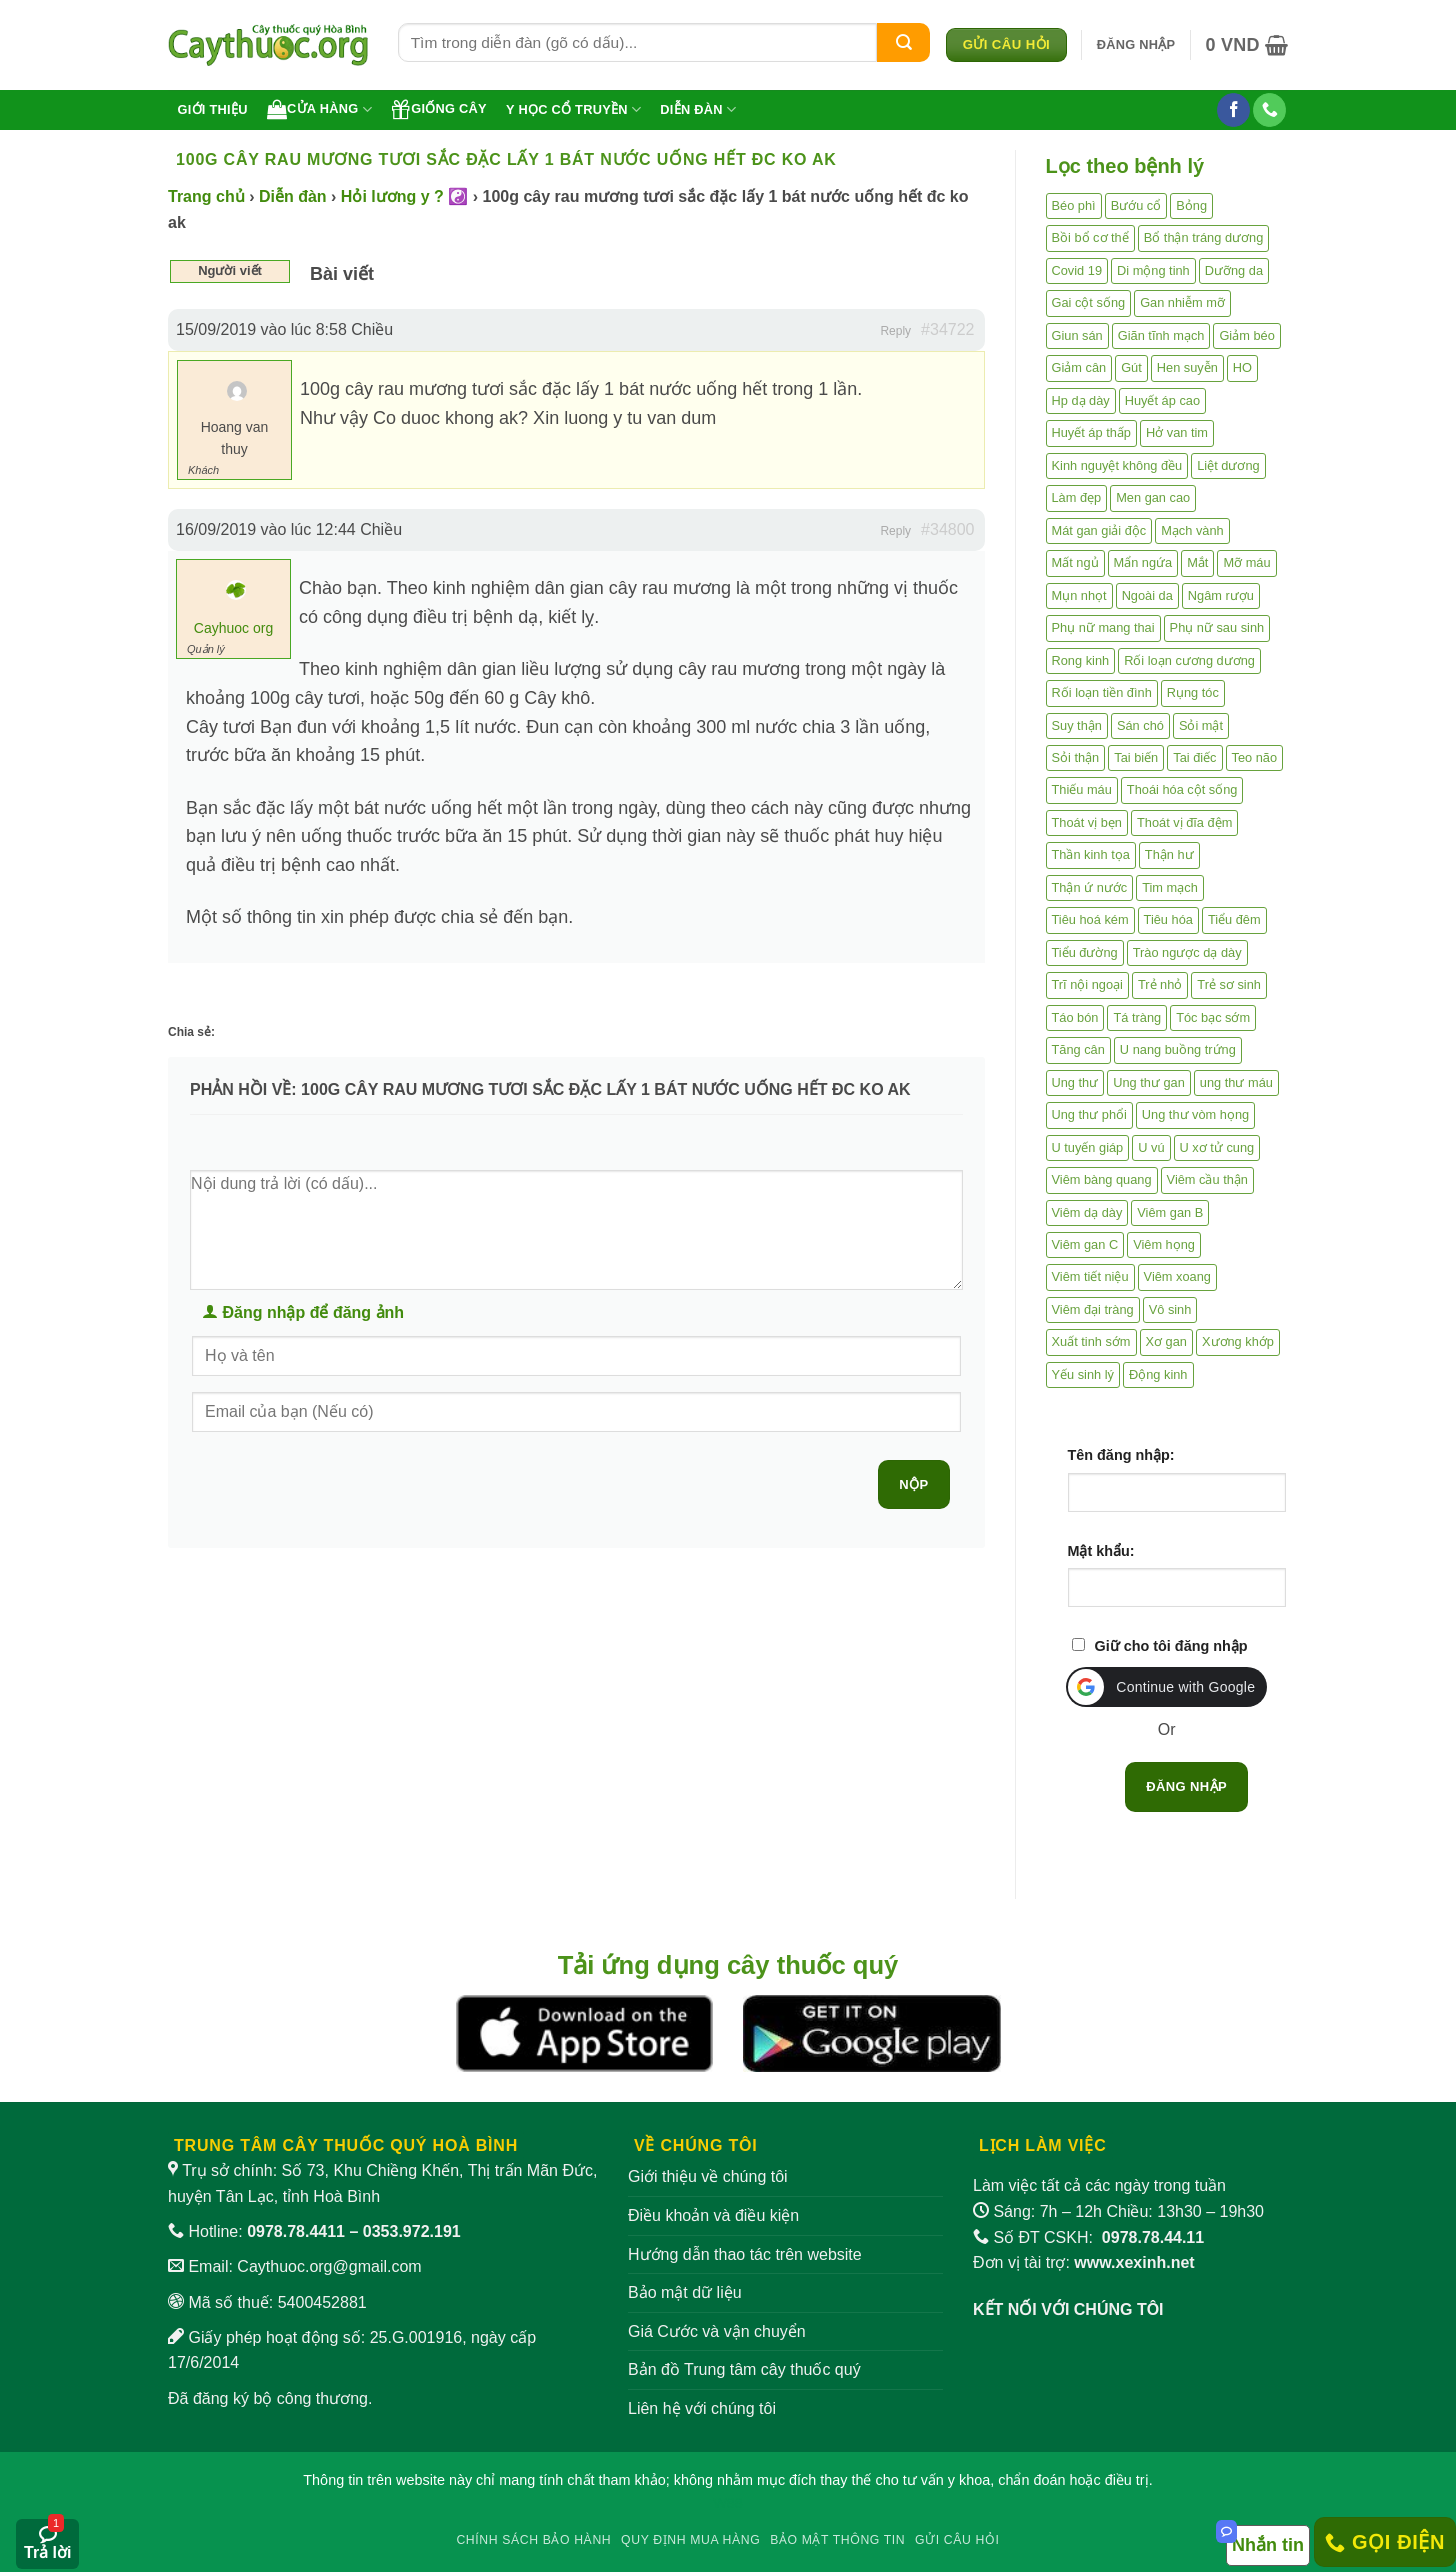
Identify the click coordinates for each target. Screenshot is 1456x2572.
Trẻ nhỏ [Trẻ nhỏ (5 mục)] (1160, 984)
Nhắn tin (1268, 2545)
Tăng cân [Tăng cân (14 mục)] (1078, 1049)
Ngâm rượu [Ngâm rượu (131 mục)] (1221, 595)
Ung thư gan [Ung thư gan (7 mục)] (1149, 1082)
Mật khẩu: (1101, 1551)
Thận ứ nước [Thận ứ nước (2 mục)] (1090, 887)
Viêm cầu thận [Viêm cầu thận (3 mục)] (1207, 1179)
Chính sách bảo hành (533, 2540)
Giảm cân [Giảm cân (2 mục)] (1079, 367)
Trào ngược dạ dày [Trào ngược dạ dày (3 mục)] (1187, 952)
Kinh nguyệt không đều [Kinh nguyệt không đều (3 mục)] (1117, 465)
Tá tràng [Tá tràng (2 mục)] (1137, 1017)
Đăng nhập (1186, 1786)
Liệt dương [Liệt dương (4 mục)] (1228, 465)
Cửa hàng (319, 109)
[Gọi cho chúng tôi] (1269, 110)
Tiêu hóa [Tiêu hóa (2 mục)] (1168, 919)
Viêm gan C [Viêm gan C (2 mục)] (1085, 1244)
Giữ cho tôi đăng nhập (1171, 1646)
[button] (1136, 45)
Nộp (913, 1484)
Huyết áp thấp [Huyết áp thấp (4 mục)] (1091, 432)
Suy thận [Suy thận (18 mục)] (1077, 725)
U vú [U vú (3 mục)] (1151, 1147)
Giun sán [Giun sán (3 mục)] (1077, 335)
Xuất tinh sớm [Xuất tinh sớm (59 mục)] (1091, 1341)
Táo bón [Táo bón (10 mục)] (1075, 1017)
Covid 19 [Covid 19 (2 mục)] (1077, 270)
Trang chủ (206, 196)
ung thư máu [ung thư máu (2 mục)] (1236, 1082)
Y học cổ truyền (573, 109)
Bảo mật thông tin (837, 2540)
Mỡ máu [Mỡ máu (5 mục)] (1246, 562)
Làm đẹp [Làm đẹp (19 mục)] (1077, 497)
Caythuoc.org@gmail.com (329, 2266)
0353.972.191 (412, 2231)
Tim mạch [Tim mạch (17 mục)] (1170, 887)
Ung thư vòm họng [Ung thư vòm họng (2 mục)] (1195, 1114)
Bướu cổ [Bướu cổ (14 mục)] (1136, 205)
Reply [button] (895, 331)
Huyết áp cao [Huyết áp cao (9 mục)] (1162, 400)
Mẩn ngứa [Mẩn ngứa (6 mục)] (1143, 562)
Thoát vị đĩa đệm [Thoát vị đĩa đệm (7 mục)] (1184, 822)
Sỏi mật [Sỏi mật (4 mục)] (1201, 725)
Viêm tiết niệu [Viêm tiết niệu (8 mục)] (1090, 1276)
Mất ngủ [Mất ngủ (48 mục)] (1075, 562)
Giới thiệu (213, 109)
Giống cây (439, 109)
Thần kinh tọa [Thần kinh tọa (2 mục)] (1091, 854)
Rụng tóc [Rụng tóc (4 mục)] (1193, 692)
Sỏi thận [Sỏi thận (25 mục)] (1076, 757)
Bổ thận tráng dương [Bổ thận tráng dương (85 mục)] (1204, 237)
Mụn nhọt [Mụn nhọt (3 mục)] (1079, 595)
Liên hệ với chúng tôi (702, 2408)
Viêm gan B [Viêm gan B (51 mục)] (1170, 1212)
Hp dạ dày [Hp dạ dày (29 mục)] (1081, 400)
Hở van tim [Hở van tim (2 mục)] (1177, 432)
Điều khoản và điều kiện (713, 2215)
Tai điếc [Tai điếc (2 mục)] (1194, 757)
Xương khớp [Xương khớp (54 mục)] (1238, 1341)
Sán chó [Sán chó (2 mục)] (1140, 725)
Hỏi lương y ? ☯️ (404, 196)
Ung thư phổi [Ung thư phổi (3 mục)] (1089, 1114)
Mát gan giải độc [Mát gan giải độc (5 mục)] (1099, 530)
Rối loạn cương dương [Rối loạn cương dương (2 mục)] (1189, 660)
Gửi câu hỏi (957, 2540)
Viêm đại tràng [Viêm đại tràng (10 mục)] (1093, 1309)
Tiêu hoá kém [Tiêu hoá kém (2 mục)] (1090, 919)
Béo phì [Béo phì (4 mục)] (1074, 205)
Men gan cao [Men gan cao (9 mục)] (1153, 497)
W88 (728, 2503)
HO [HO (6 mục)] (1242, 367)
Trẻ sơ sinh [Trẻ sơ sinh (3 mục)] (1229, 984)
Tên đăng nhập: (1121, 1455)
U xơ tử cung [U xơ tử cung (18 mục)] (1217, 1147)
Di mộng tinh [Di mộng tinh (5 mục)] (1153, 270)
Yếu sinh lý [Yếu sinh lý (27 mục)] (1083, 1374)
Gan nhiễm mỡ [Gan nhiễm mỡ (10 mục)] (1182, 302)
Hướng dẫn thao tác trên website (745, 2254)
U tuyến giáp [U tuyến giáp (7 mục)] (1088, 1147)
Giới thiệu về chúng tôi (708, 2176)
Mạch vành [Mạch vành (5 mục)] (1192, 530)
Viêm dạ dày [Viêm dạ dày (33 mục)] (1087, 1212)
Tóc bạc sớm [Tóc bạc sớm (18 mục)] (1213, 1017)
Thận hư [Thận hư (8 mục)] (1169, 854)
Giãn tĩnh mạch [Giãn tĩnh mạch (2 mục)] (1161, 335)
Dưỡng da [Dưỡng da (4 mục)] (1234, 270)
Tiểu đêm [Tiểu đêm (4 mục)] (1234, 919)
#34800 (947, 529)
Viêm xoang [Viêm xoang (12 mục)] (1177, 1276)
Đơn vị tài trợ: (1084, 2262)
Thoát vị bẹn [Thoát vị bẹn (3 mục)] (1087, 822)
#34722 (947, 329)
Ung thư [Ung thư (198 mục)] (1075, 1082)
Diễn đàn (698, 109)
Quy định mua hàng (690, 2540)
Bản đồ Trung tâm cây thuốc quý (744, 2369)
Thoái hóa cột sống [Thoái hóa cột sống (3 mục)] (1182, 789)
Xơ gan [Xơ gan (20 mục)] (1166, 1341)
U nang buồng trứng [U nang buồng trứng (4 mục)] (1178, 1049)
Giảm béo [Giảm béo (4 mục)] (1246, 335)
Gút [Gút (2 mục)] (1131, 367)
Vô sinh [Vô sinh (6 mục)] (1170, 1309)
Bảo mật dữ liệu (685, 2292)
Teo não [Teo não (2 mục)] (1255, 757)
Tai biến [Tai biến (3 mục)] (1136, 757)
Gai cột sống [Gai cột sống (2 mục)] (1089, 302)
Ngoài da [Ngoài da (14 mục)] (1147, 595)
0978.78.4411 (296, 2231)
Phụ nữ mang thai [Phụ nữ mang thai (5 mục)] (1103, 627)
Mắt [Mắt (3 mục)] (1197, 562)
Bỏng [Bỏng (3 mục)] (1191, 205)
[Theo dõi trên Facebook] (1233, 110)
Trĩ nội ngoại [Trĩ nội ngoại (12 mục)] (1087, 984)
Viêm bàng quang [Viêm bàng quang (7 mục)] (1102, 1179)
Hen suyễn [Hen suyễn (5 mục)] (1187, 367)
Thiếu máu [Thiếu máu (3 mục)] (1082, 789)
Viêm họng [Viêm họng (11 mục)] (1164, 1244)
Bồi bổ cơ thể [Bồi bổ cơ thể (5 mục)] (1090, 237)
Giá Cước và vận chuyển (717, 2331)
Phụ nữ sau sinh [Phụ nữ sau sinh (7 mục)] (1217, 627)
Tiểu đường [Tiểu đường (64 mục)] (1085, 952)
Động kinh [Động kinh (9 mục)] (1158, 1374)
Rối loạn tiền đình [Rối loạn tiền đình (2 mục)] (1102, 692)
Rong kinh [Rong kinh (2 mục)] (1081, 660)
